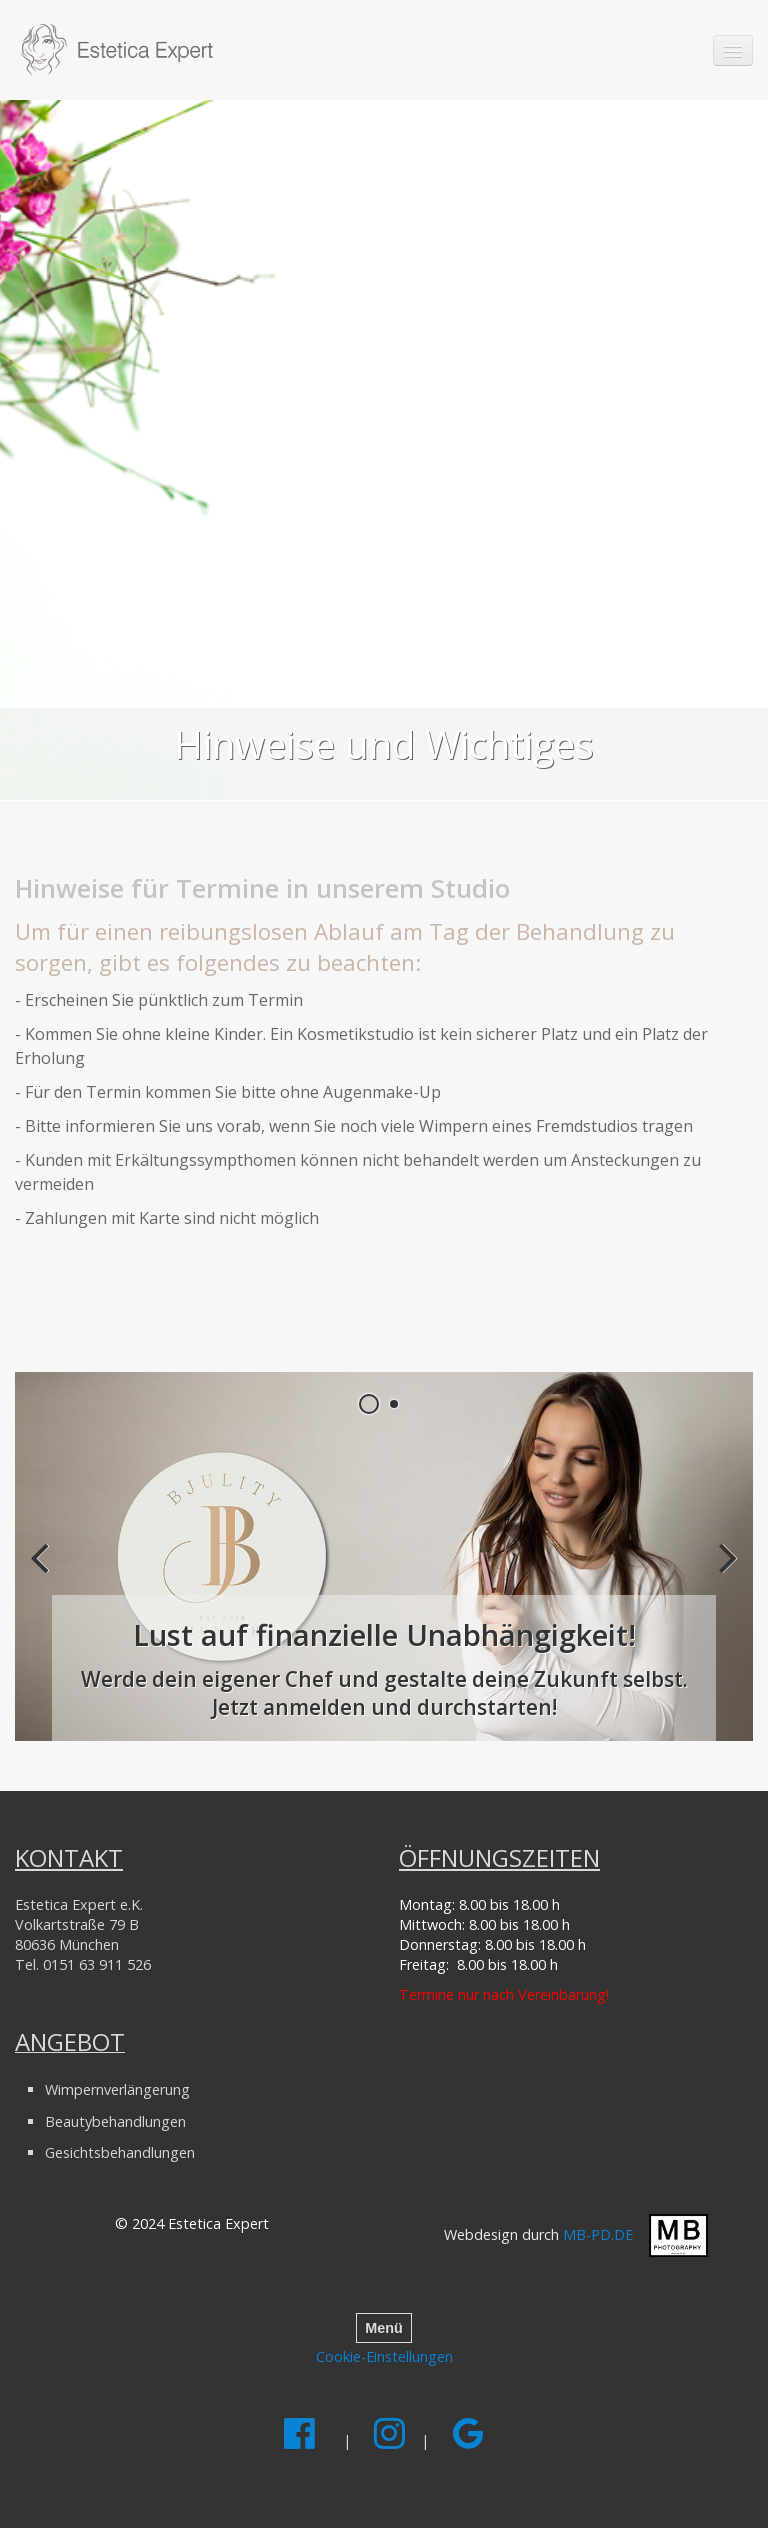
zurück (45, 1573)
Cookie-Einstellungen (384, 2356)
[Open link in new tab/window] (384, 1556)
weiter (723, 1573)
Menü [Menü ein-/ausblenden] (384, 2328)
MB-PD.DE (598, 2233)
